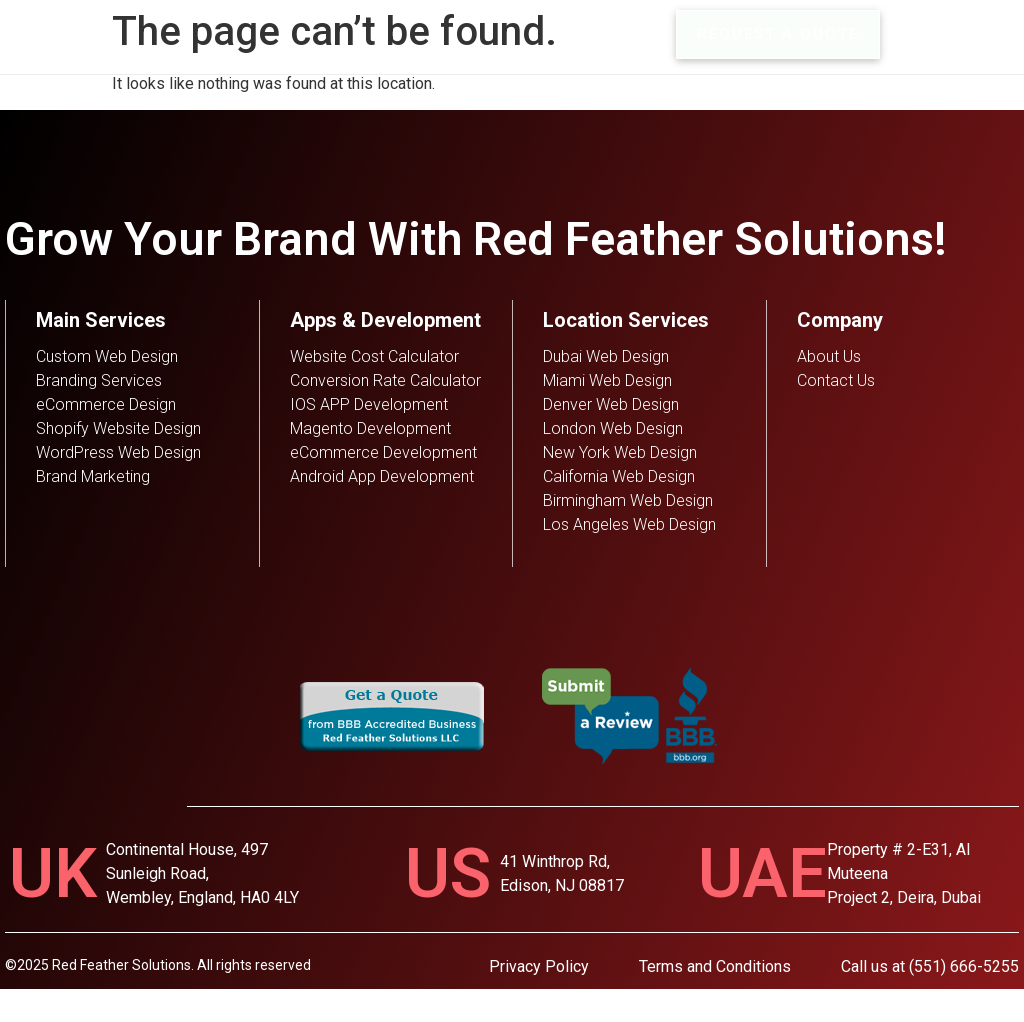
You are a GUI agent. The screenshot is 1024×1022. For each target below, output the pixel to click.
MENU (974, 34)
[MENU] (912, 35)
